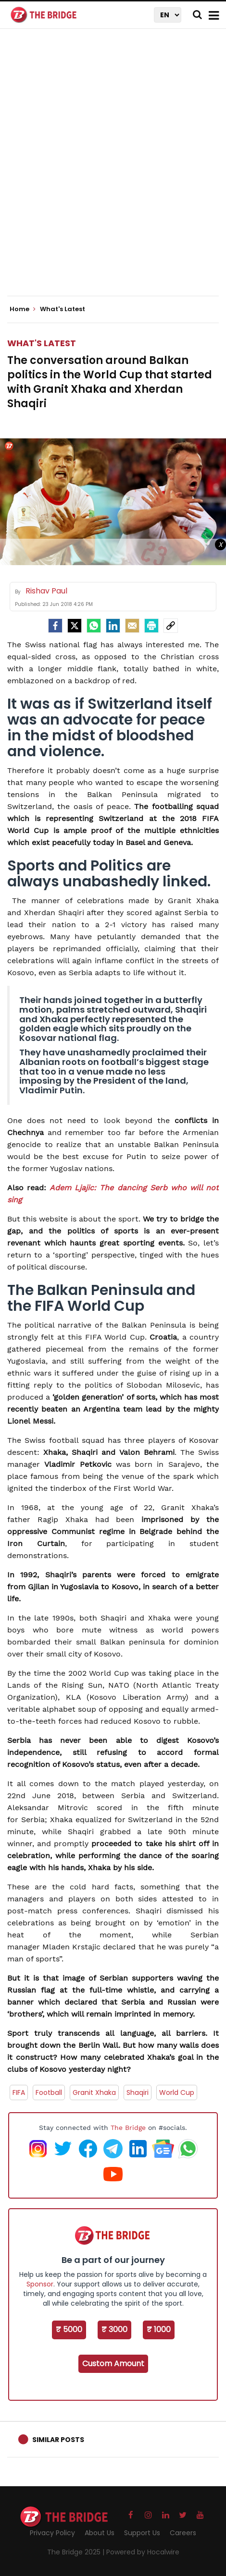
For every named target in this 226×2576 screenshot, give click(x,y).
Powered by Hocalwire (142, 2552)
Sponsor (39, 2284)
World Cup (176, 2092)
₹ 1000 (159, 2329)
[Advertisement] (113, 170)
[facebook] (55, 625)
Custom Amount (113, 2363)
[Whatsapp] (94, 625)
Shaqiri (137, 2092)
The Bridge (128, 2127)
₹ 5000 (69, 2329)
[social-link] (170, 625)
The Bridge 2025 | (76, 2552)
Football (49, 2092)
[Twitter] (74, 625)
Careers (183, 2533)
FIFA (19, 2092)
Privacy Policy (52, 2533)
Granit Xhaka (94, 2092)
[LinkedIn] (113, 625)
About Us (99, 2533)
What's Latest (41, 343)
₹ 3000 (114, 2329)
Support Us (142, 2533)
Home (23, 309)
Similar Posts (58, 2439)
